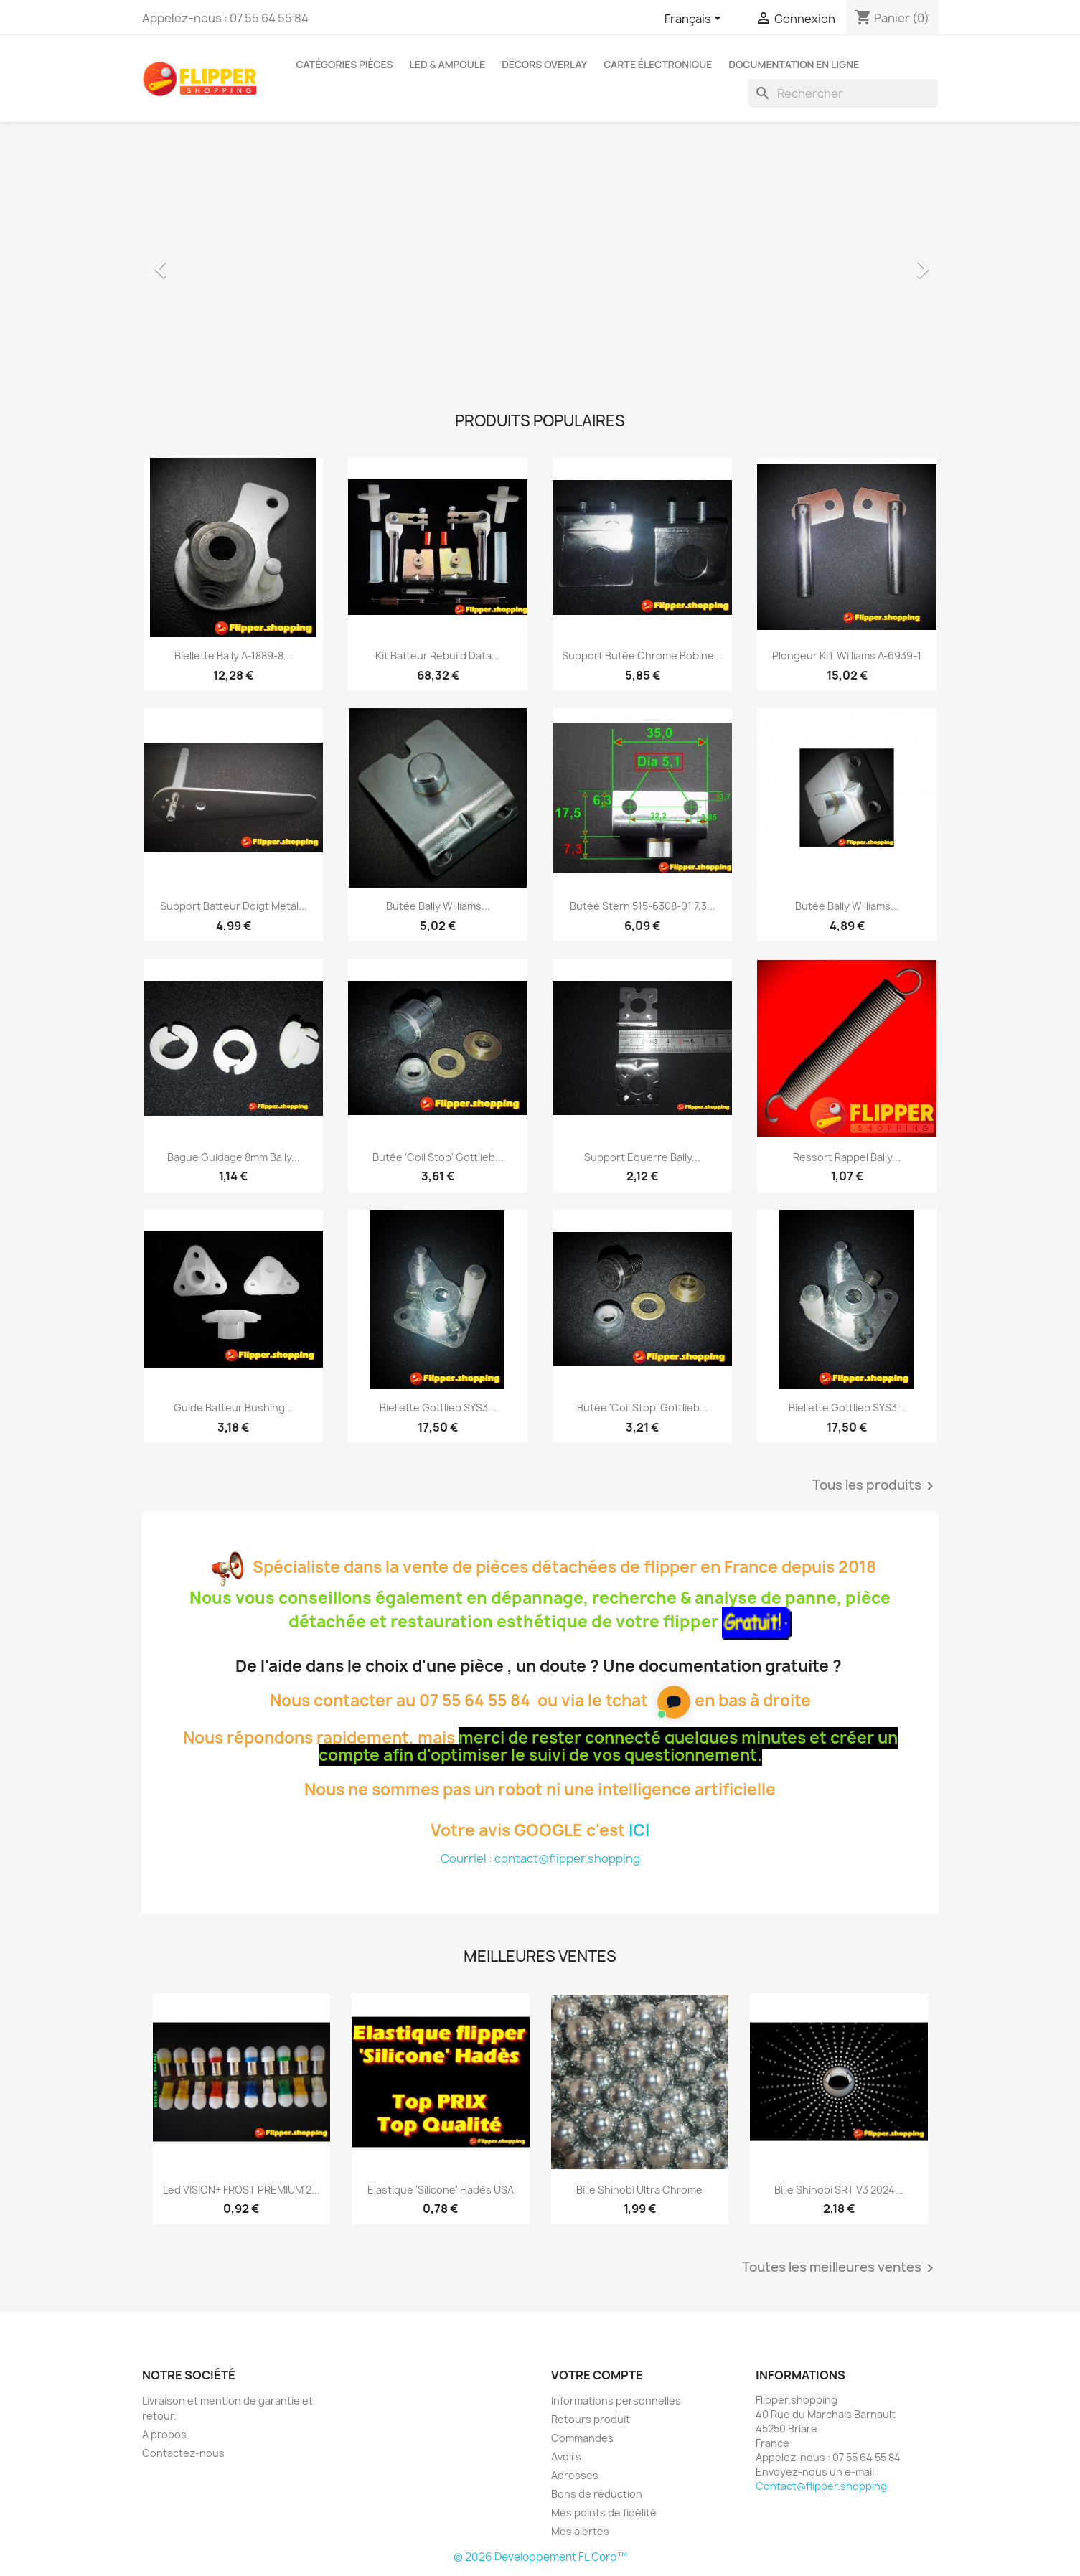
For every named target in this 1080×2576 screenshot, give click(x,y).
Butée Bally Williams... (438, 906)
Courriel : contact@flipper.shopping (540, 1858)
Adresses (574, 2475)
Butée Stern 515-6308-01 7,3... (642, 906)
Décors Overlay (544, 64)
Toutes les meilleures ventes (840, 2268)
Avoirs (566, 2456)
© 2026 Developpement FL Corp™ (540, 2557)
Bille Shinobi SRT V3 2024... (838, 2189)
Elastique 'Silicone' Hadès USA (440, 2189)
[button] (202, 262)
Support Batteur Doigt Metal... (233, 906)
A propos (164, 2434)
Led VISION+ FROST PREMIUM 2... (241, 2189)
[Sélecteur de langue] (695, 19)
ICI (639, 1830)
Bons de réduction (596, 2494)
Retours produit (590, 2419)
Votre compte (597, 2375)
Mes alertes (580, 2531)
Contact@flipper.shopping (821, 2486)
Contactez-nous (183, 2453)
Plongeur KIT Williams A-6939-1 (846, 655)
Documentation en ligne (793, 64)
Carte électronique (658, 64)
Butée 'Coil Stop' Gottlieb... (438, 1157)
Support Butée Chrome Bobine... (642, 655)
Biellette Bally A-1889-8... (233, 655)
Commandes (582, 2438)
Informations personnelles (616, 2400)
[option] (540, 262)
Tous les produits (875, 1486)
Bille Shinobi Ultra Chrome (639, 2189)
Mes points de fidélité (604, 2512)
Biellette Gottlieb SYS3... (438, 1407)
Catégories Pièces (344, 64)
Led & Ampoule (447, 64)
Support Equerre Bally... (642, 1157)
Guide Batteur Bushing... (234, 1407)
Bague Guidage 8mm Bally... (233, 1157)
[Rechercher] (843, 93)
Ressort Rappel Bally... (847, 1157)
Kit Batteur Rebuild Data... (437, 655)
